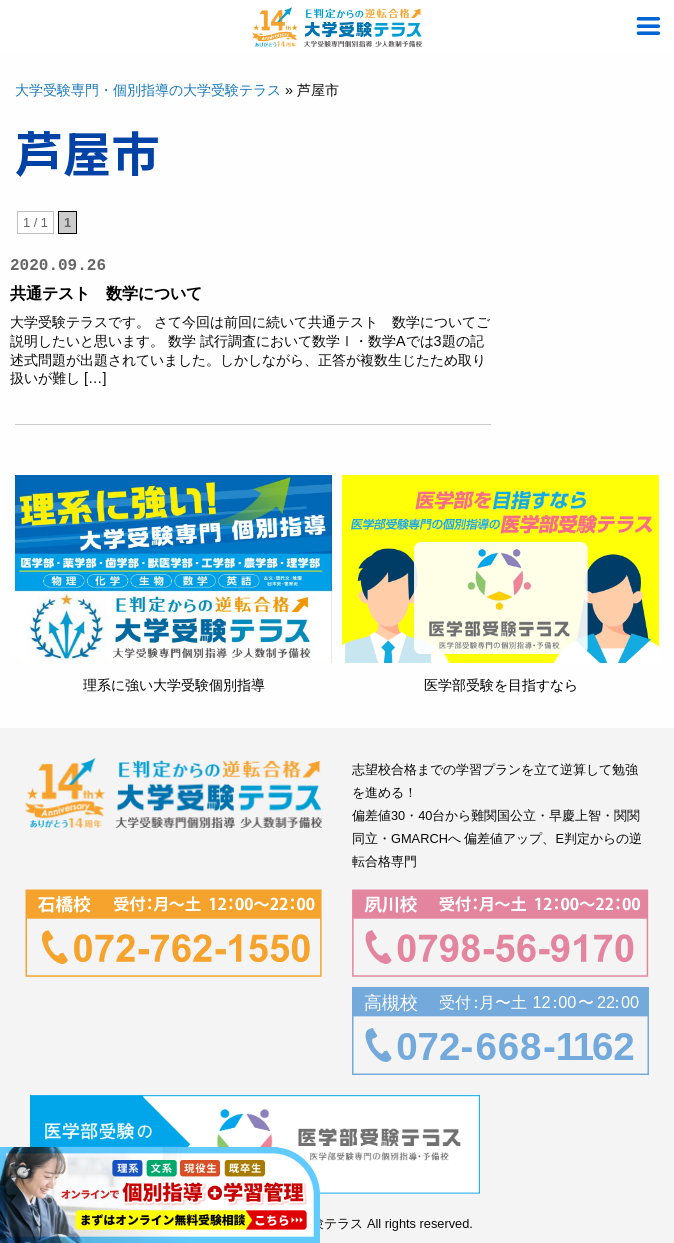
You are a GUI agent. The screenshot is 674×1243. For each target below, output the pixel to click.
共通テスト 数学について (106, 293)
